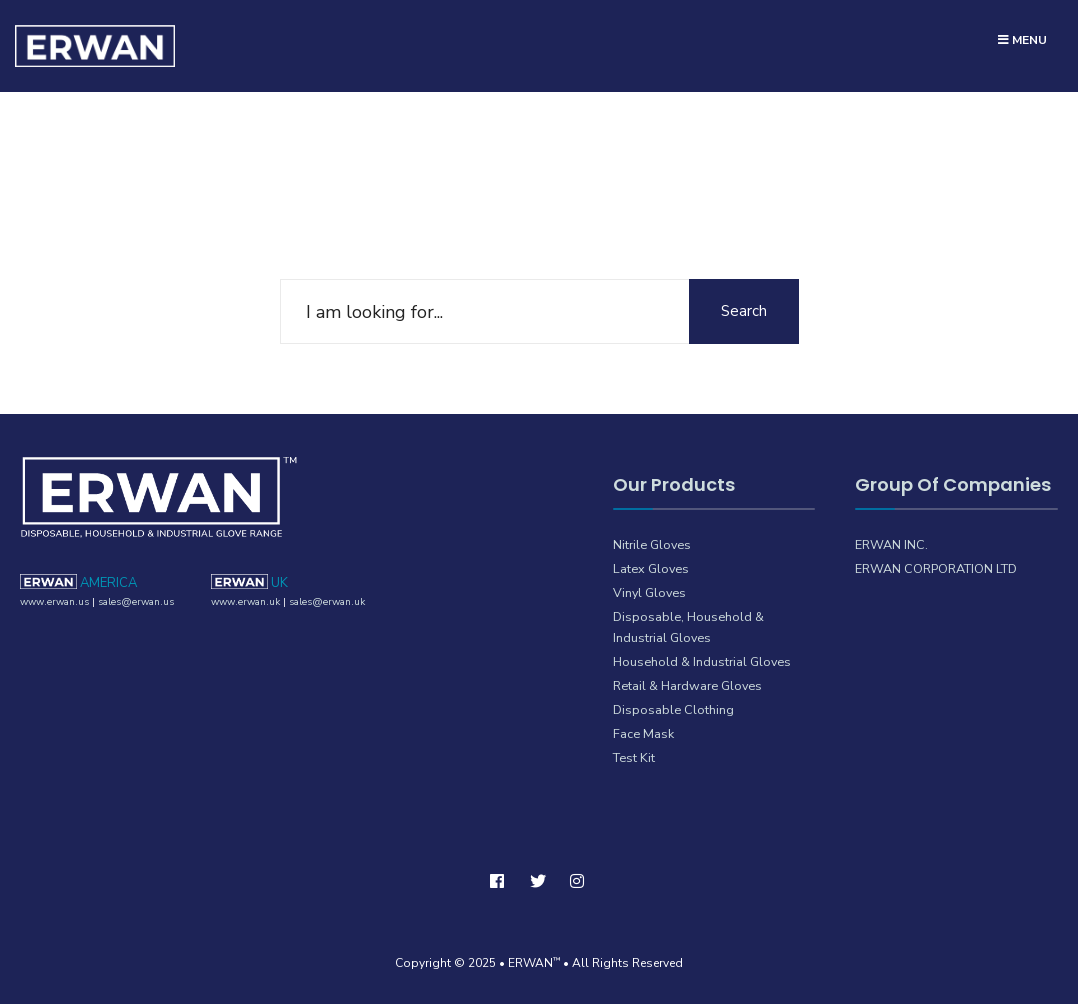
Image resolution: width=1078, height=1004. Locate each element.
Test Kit (634, 757)
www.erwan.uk (245, 602)
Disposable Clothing (673, 709)
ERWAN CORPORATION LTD (936, 568)
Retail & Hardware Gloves (687, 685)
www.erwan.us (54, 602)
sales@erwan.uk (327, 602)
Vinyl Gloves (649, 592)
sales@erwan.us (136, 602)
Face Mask (643, 733)
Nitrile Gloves (652, 544)
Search (744, 311)
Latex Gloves (651, 568)
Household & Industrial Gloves (702, 661)
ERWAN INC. (891, 544)
